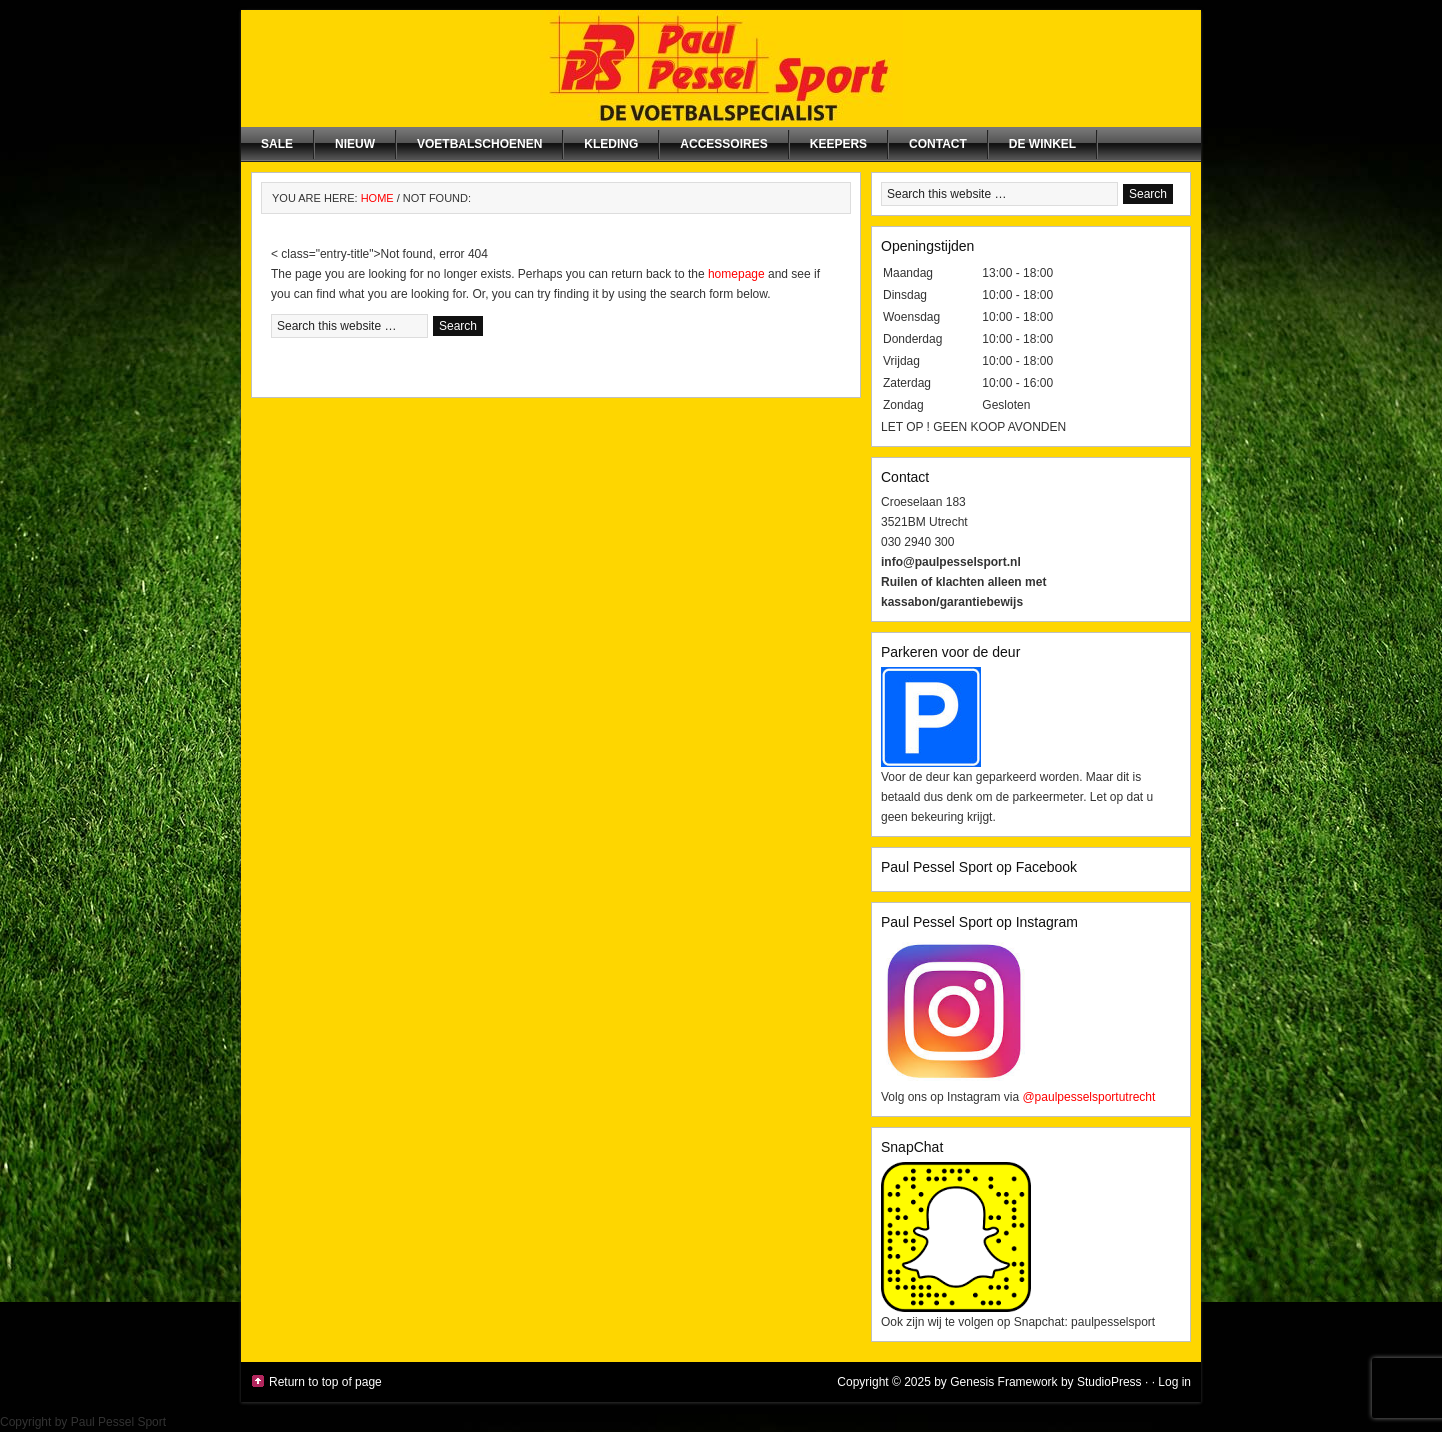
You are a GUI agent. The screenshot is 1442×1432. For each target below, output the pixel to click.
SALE (277, 144)
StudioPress (1109, 1382)
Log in (1174, 1382)
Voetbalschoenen (479, 144)
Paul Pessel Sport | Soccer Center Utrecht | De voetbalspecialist (721, 68)
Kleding (611, 144)
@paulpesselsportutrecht (1088, 1097)
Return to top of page (325, 1382)
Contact (938, 144)
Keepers (838, 144)
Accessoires (723, 144)
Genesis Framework (1003, 1382)
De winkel (1042, 144)
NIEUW (355, 144)
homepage (736, 274)
